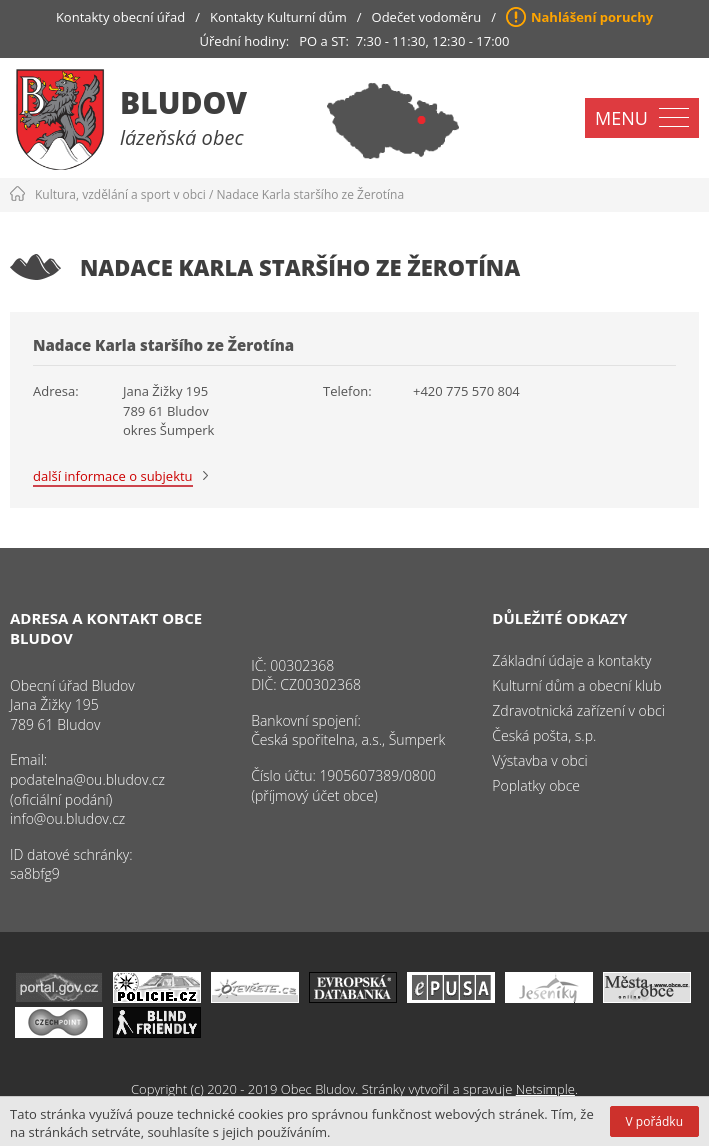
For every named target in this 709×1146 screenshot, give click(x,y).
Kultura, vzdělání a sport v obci (120, 194)
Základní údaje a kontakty (571, 660)
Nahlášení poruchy (592, 17)
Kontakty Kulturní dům (278, 17)
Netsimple (545, 1089)
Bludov (183, 102)
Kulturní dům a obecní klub (576, 685)
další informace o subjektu (113, 476)
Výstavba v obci (539, 760)
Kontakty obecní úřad (120, 17)
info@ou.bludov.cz (67, 818)
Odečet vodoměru (427, 17)
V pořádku (654, 1121)
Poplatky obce (536, 785)
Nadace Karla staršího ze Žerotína (311, 194)
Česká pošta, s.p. (544, 735)
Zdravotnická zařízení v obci (578, 710)
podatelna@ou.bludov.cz (87, 779)
